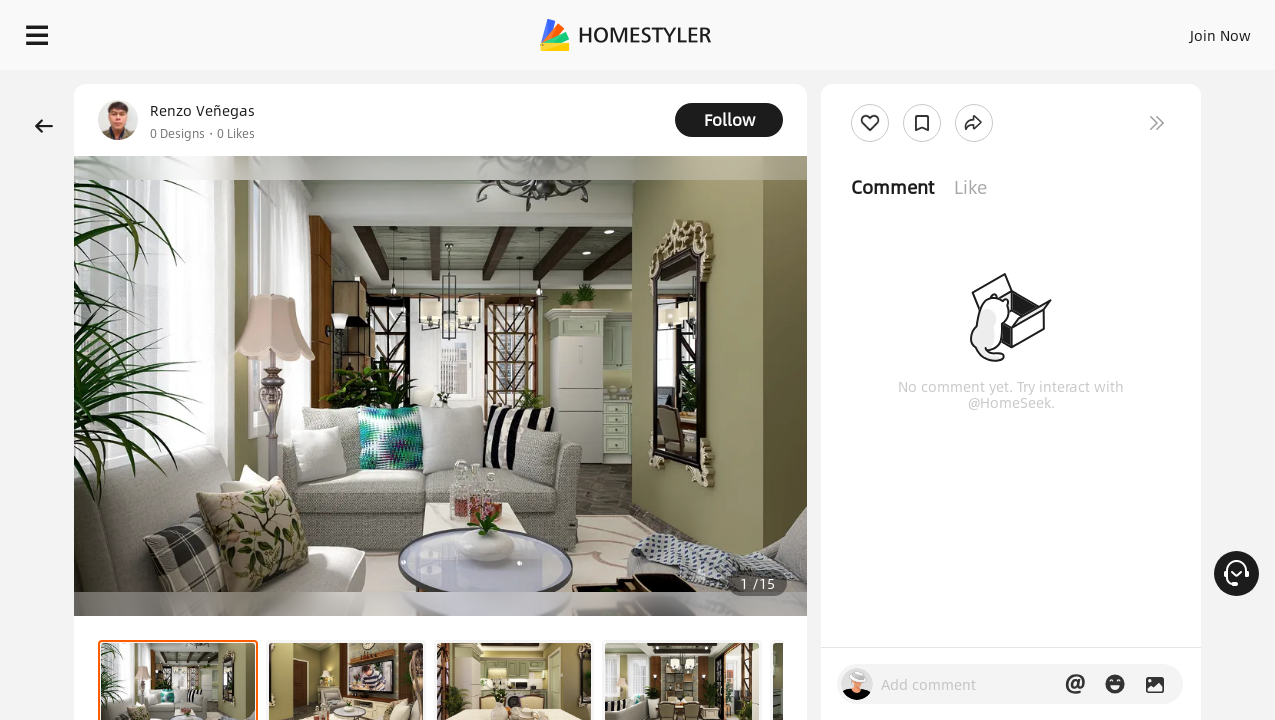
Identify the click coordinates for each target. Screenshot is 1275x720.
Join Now (979, 30)
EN (1049, 30)
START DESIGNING (1175, 30)
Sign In (905, 30)
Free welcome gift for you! (859, 84)
